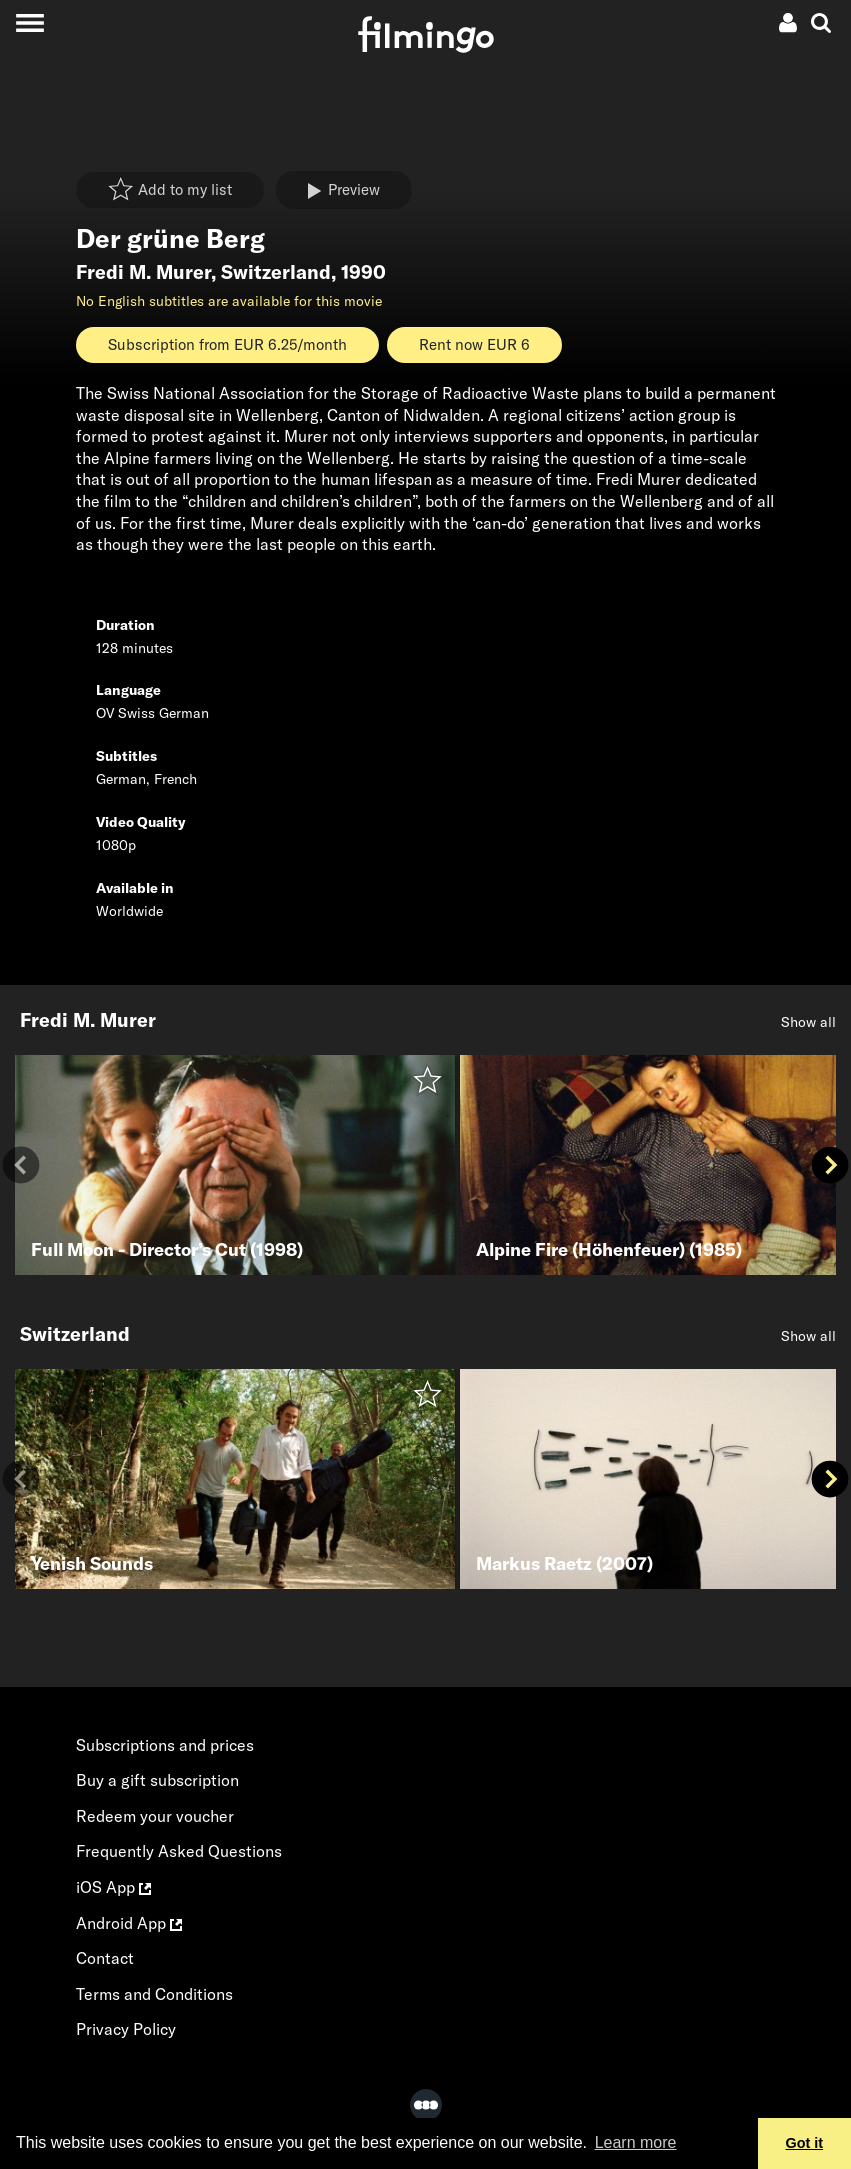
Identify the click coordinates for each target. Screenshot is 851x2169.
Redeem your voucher (155, 1816)
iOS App (113, 1887)
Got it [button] (805, 2143)
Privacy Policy (126, 2029)
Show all (808, 1022)
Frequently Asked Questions (179, 1851)
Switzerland (276, 272)
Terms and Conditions (154, 1994)
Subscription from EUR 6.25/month (227, 344)
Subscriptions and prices (165, 1745)
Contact (105, 1958)
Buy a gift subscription (157, 1780)
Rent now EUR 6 (474, 344)
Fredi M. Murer (143, 272)
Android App (129, 1923)
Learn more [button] (636, 2142)
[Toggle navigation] (29, 22)
